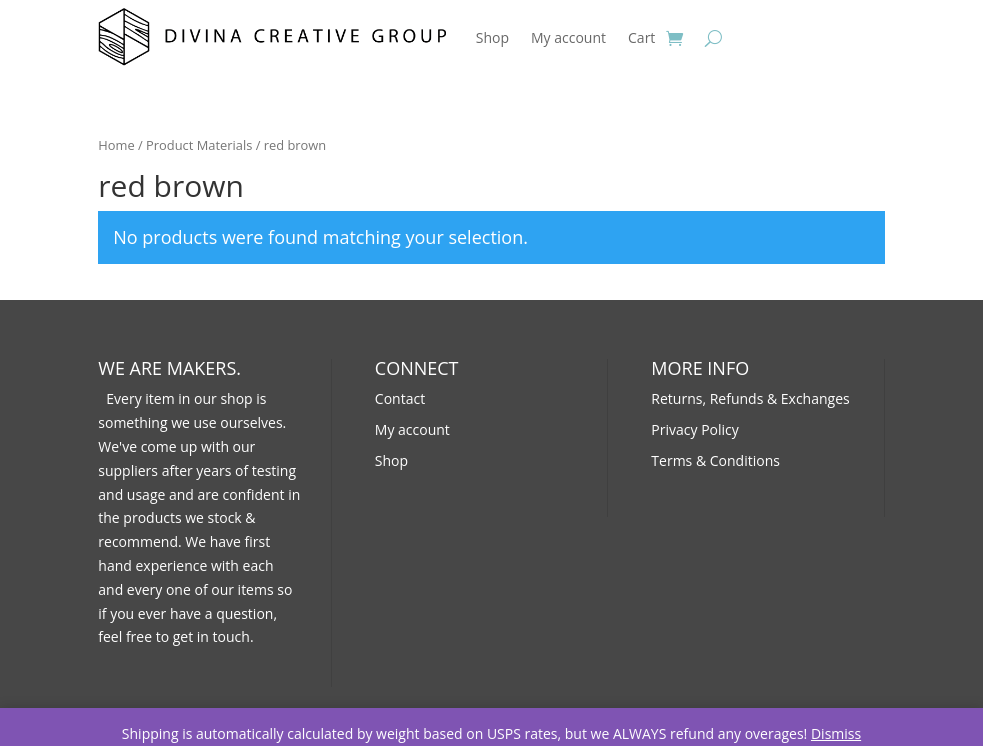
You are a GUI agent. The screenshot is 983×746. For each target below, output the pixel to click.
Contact (400, 398)
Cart (641, 37)
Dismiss (836, 733)
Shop (492, 37)
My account (568, 37)
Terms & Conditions (715, 460)
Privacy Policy (694, 429)
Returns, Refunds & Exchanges (750, 398)
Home (116, 145)
